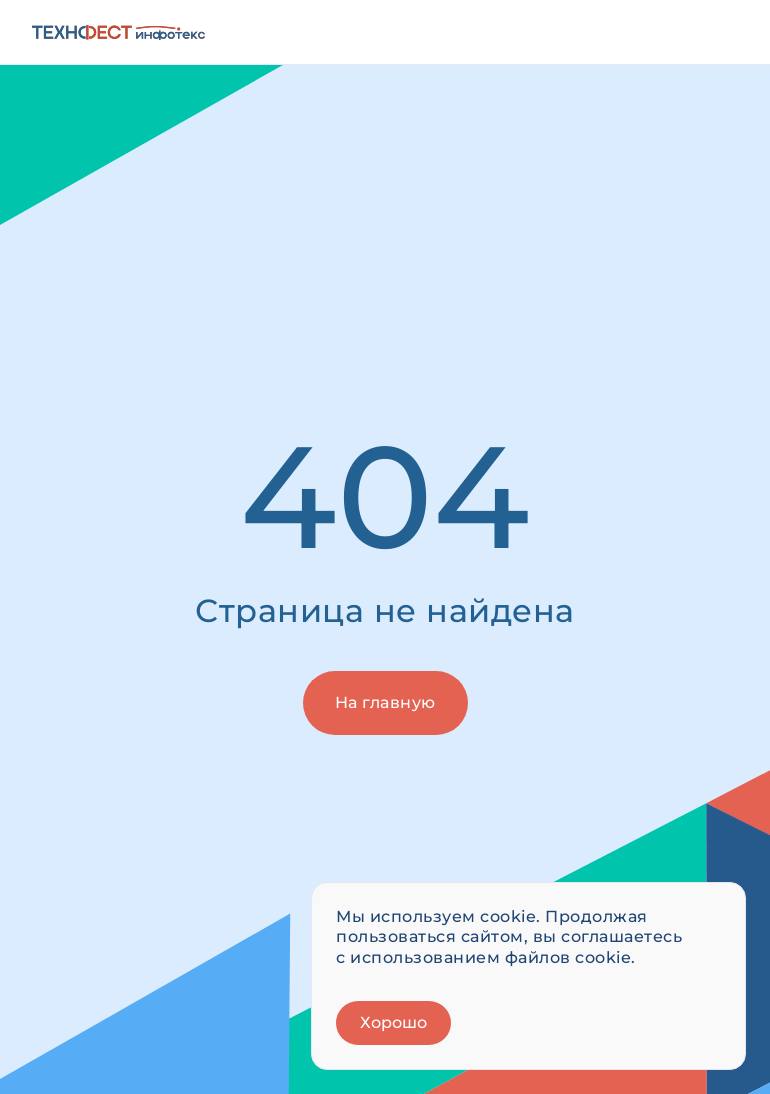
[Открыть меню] (716, 32)
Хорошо (393, 1022)
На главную (385, 702)
